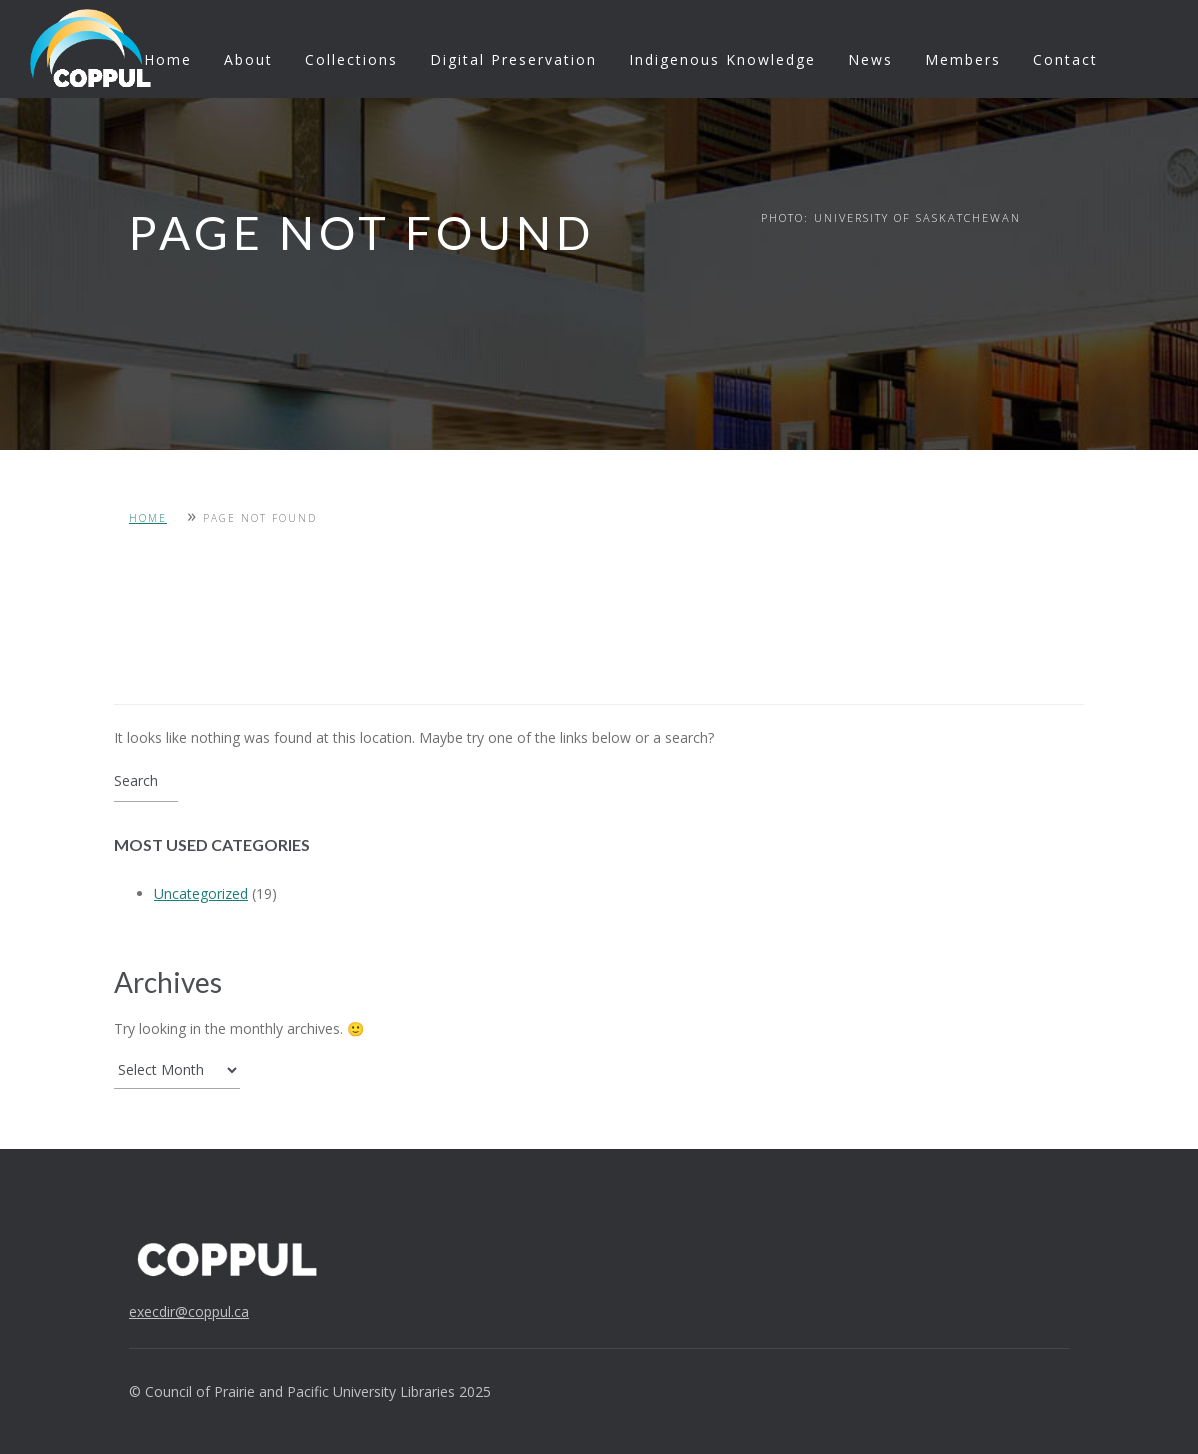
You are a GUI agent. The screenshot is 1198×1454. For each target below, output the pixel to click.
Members (963, 59)
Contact (1065, 59)
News (870, 59)
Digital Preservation (513, 59)
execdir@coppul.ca (189, 1311)
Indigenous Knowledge (722, 59)
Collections (351, 59)
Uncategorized (201, 893)
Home (168, 59)
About (248, 59)
